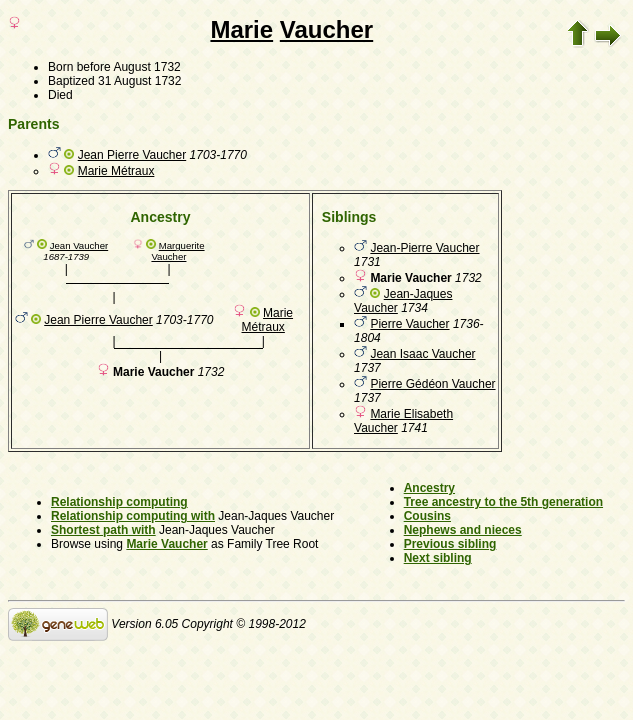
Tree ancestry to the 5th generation (503, 502)
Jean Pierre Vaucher (132, 155)
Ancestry (429, 488)
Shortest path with (103, 530)
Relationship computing (119, 502)
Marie (241, 29)
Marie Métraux (116, 171)
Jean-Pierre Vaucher (424, 248)
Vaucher (326, 29)
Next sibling (438, 558)
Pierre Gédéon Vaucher (432, 384)
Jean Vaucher (79, 245)
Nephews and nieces (463, 530)
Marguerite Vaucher (177, 251)
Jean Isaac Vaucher (422, 354)
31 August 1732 (139, 81)
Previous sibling (450, 544)
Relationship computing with (133, 516)
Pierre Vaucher (409, 324)
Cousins (427, 516)
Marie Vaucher (166, 544)
